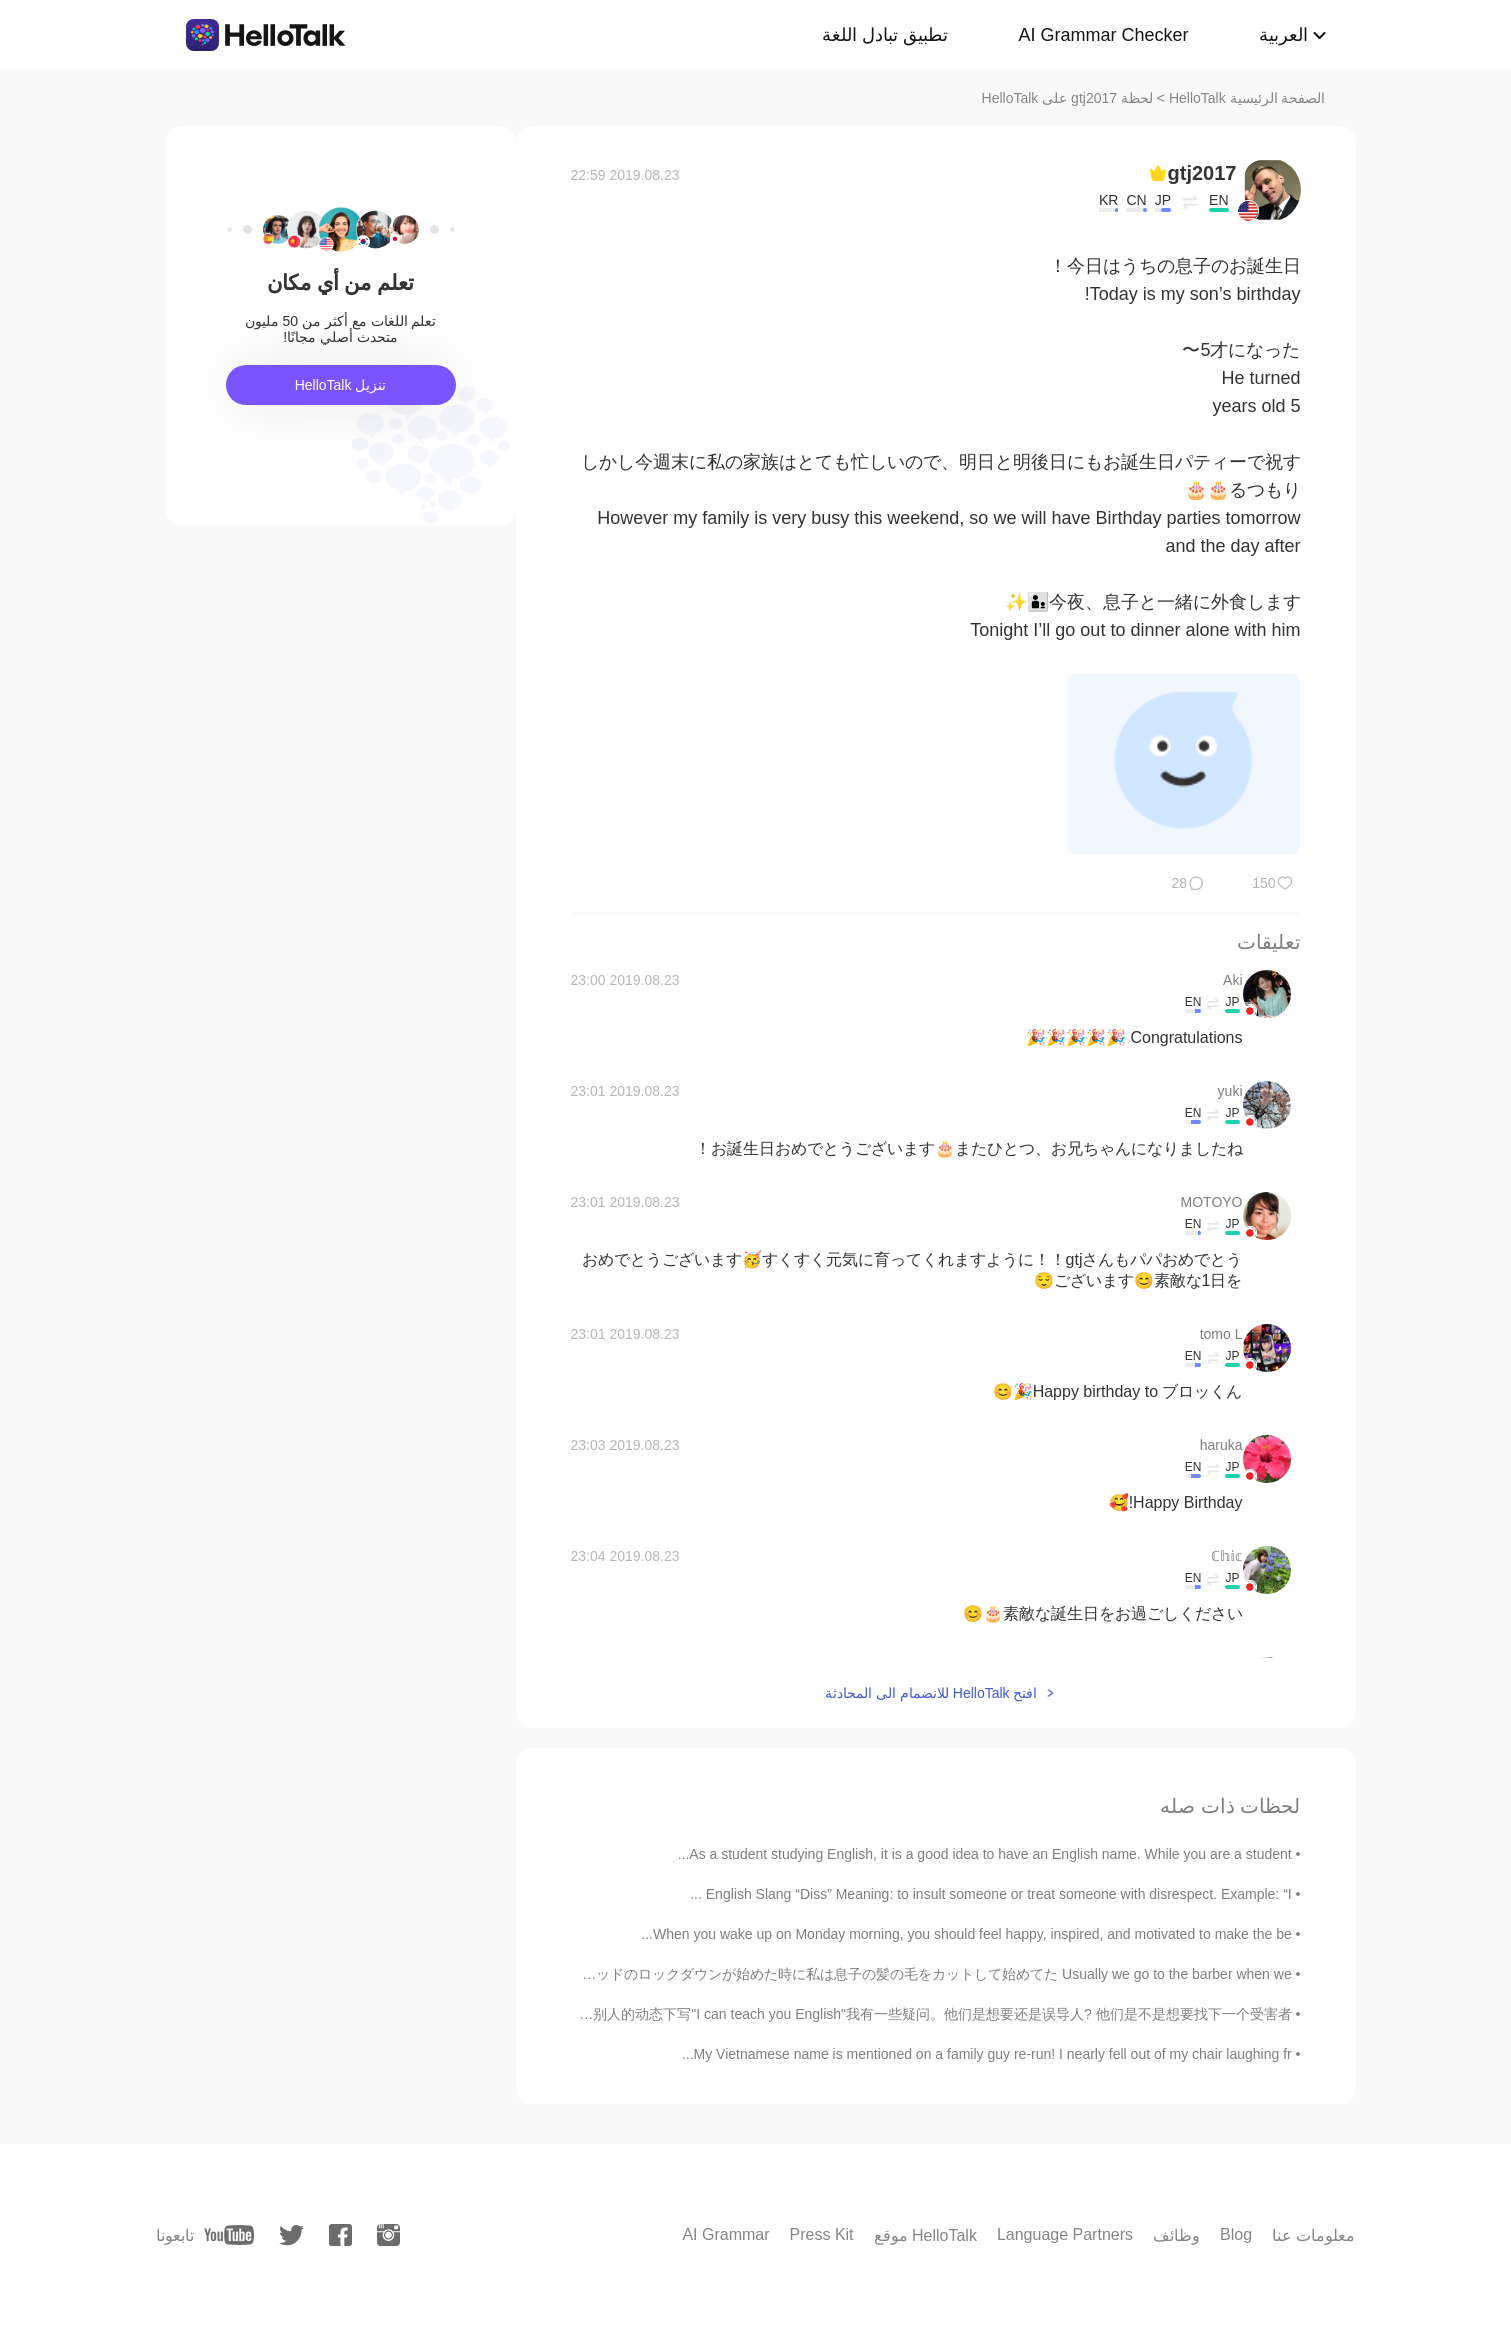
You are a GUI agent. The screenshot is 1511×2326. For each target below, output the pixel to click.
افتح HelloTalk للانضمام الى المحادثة (931, 1693)
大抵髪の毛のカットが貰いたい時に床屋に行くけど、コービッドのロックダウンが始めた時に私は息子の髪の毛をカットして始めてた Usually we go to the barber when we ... (747, 1974)
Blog (1236, 2234)
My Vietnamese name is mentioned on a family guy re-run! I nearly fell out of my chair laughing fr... (987, 2054)
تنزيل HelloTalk (341, 385)
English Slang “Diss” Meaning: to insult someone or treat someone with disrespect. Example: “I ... (991, 1894)
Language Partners (1065, 2234)
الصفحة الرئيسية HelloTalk (1247, 98)
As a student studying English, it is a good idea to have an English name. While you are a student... (985, 1854)
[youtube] (229, 2235)
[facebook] (340, 2235)
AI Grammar (725, 2234)
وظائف (1176, 2235)
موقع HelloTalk (925, 2235)
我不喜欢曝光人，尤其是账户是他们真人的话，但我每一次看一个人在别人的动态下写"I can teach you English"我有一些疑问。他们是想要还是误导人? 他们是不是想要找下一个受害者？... (713, 2014)
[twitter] (291, 2235)
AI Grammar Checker (1103, 35)
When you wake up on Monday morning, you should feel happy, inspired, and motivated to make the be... (966, 1934)
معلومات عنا (1313, 2235)
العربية (1283, 35)
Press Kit (822, 2234)
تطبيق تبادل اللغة (885, 35)
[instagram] (388, 2235)
